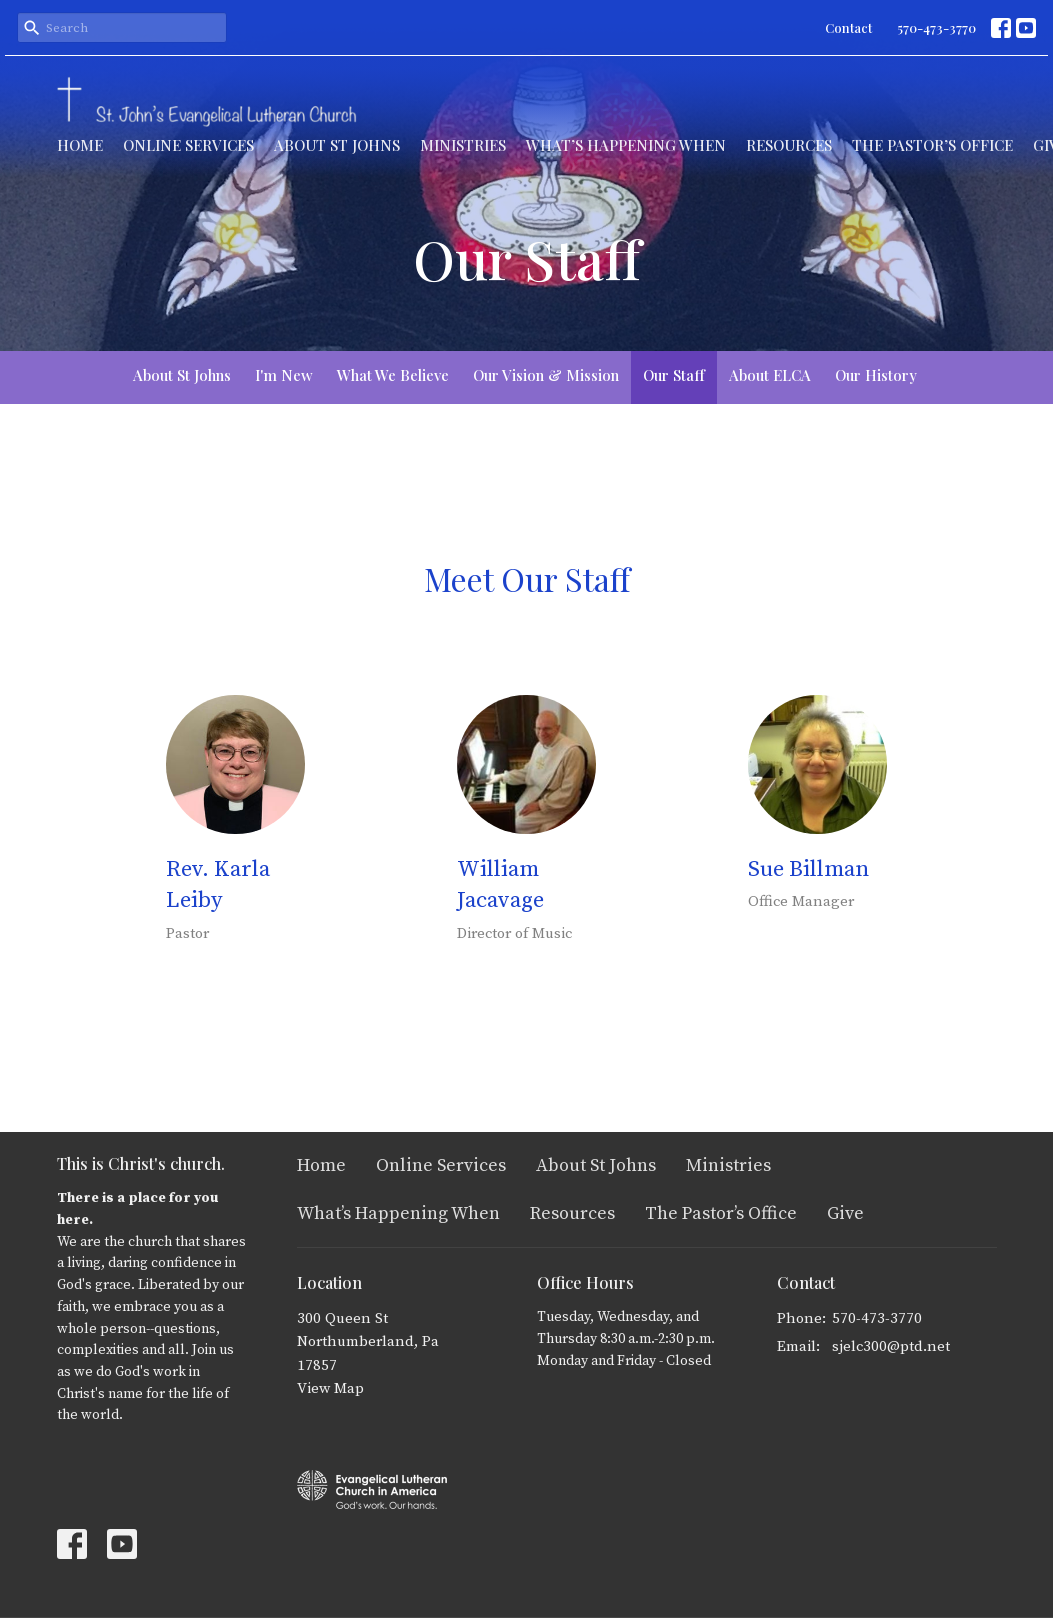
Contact (848, 27)
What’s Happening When (626, 145)
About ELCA (770, 375)
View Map (330, 1388)
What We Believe (393, 375)
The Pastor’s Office (932, 145)
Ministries (463, 145)
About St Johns (337, 145)
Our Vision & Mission (546, 375)
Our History (876, 375)
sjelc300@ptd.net (891, 1346)
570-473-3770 (936, 27)
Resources (789, 145)
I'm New (284, 375)
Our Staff (674, 375)
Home (80, 145)
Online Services (188, 145)
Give (845, 1213)
